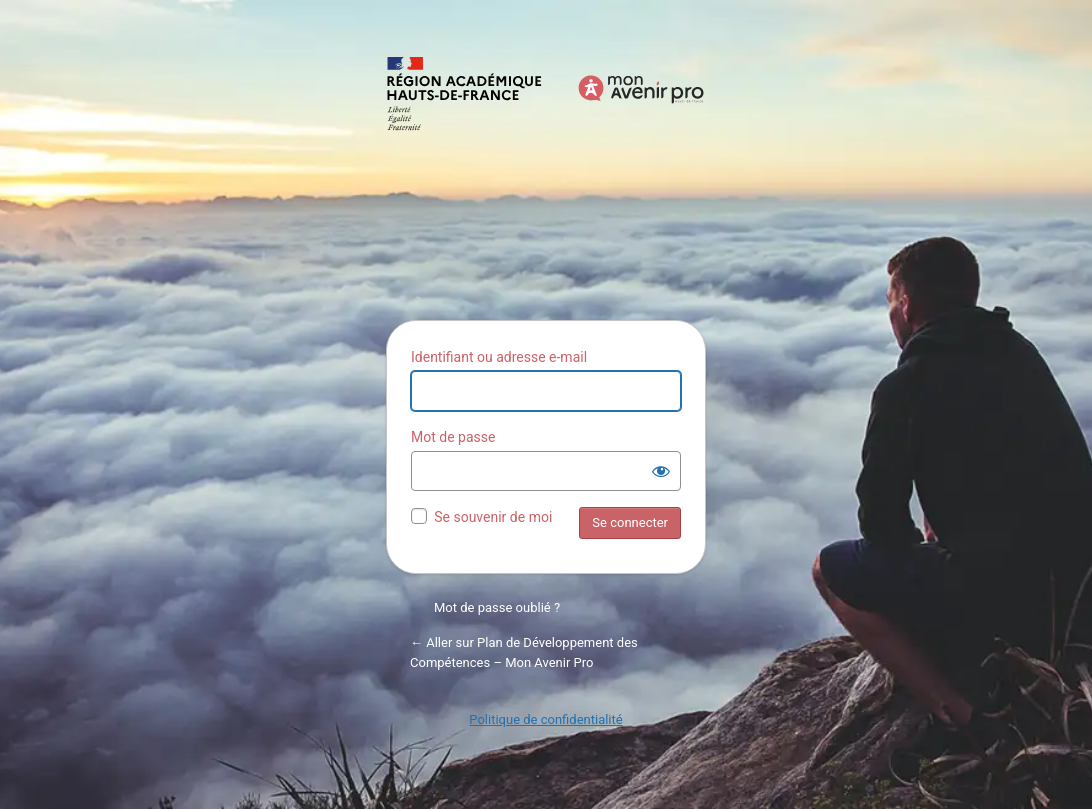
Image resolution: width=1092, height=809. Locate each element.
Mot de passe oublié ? (497, 607)
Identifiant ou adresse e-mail (499, 357)
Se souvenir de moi (493, 517)
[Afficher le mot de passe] (661, 471)
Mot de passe (453, 437)
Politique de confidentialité (545, 719)
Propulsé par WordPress (546, 177)
